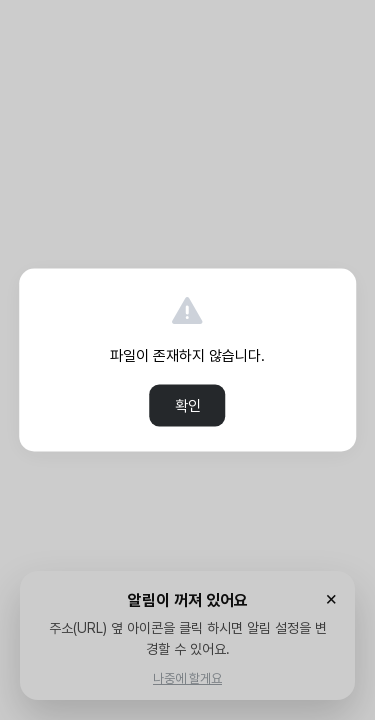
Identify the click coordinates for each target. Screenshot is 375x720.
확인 (188, 406)
